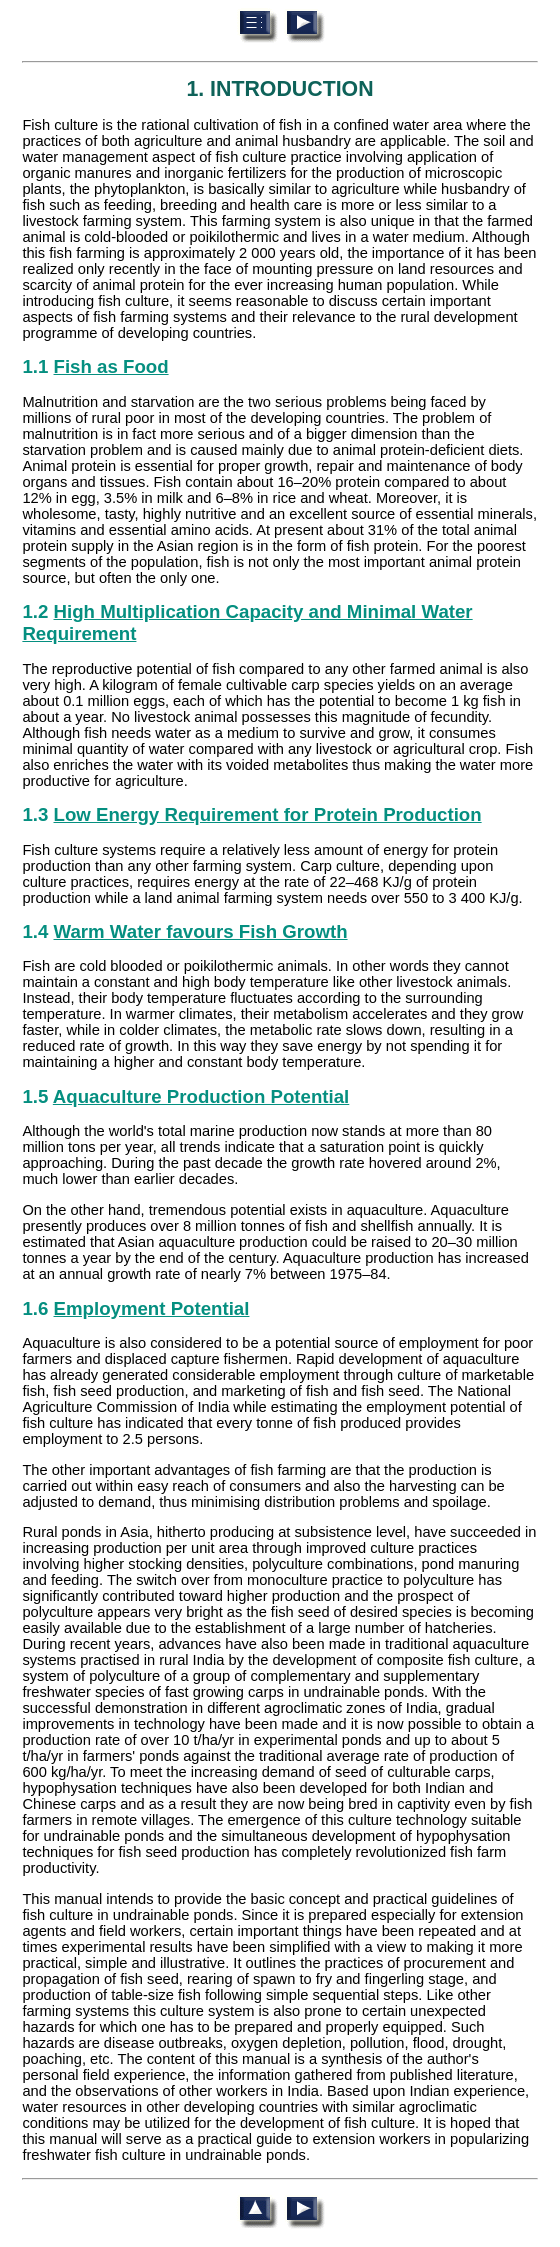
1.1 (95, 366)
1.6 (135, 1308)
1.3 (251, 814)
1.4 (184, 931)
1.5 (185, 1096)
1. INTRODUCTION (279, 89)
